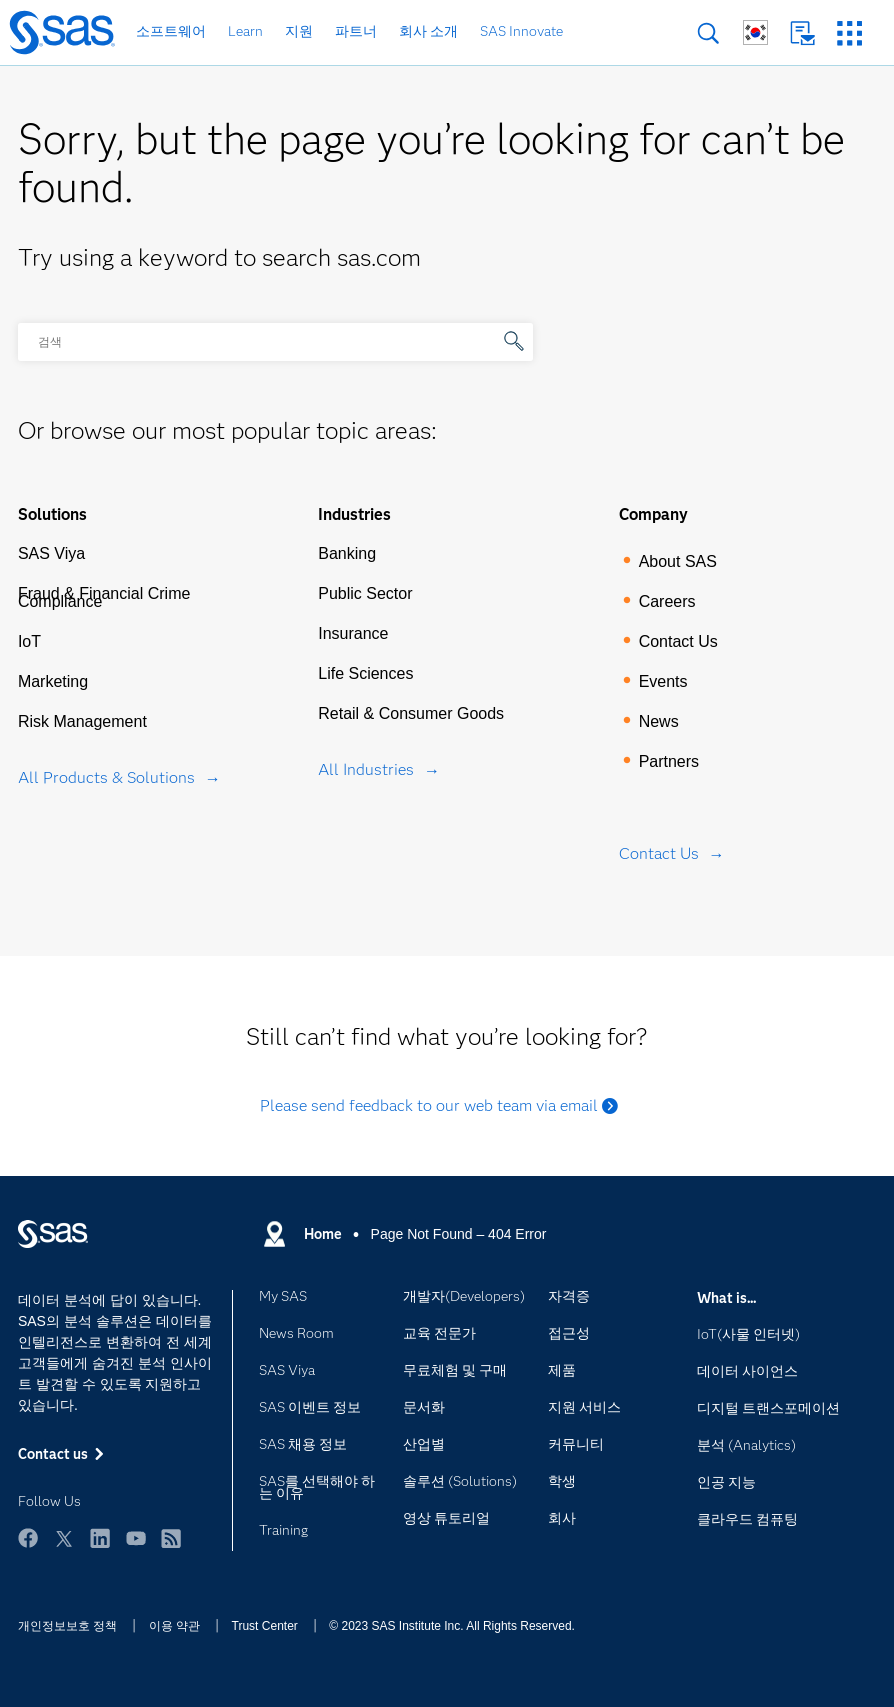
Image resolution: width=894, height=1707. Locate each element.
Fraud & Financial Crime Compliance (104, 597)
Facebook (28, 1538)
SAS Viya (51, 553)
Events (663, 681)
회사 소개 (428, 31)
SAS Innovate (521, 31)
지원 (299, 31)
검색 (708, 33)
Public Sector (365, 593)
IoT (29, 641)
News (659, 721)
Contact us (802, 33)
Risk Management (82, 721)
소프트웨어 (171, 31)
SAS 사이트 (849, 33)
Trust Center (265, 1626)
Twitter (64, 1538)
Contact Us (678, 641)
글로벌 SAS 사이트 (755, 32)
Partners (669, 761)
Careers (667, 601)
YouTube (136, 1538)
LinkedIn (100, 1538)
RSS (171, 1538)
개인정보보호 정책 (67, 1626)
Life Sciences (365, 673)
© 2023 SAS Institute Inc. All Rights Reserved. (452, 1626)
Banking (347, 553)
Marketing (53, 681)
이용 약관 (174, 1626)
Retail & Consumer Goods (411, 713)
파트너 (356, 31)
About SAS (678, 561)
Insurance (353, 633)
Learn (245, 31)
